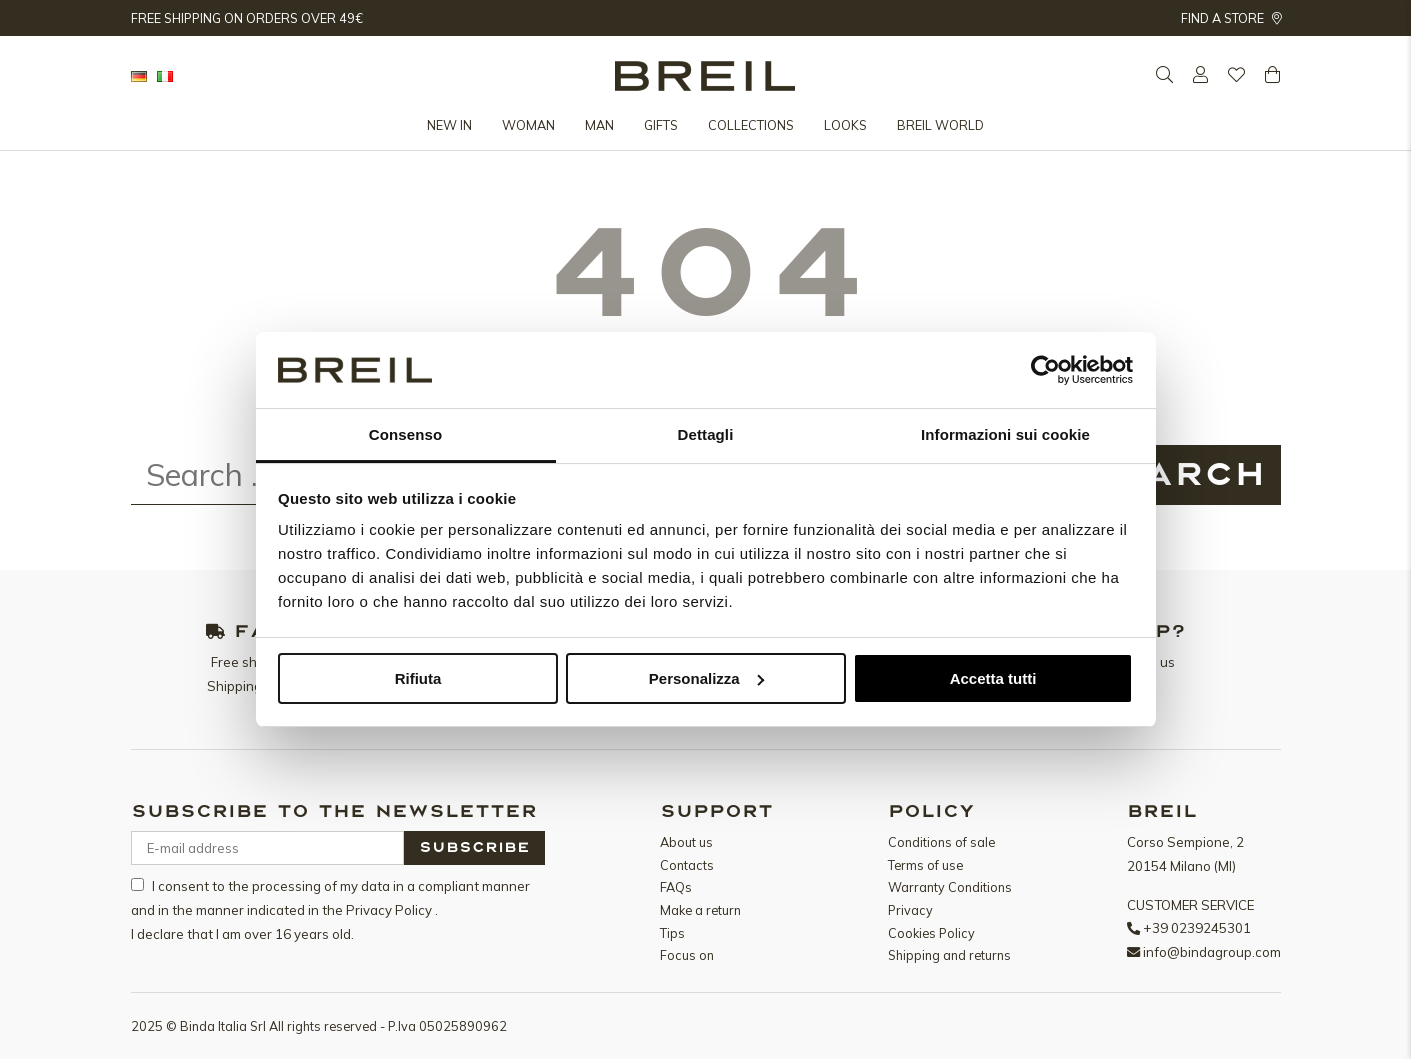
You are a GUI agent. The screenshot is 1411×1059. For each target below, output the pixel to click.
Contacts (687, 865)
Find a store (1231, 18)
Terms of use (925, 865)
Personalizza (706, 678)
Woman (528, 125)
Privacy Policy (390, 910)
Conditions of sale (941, 842)
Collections (751, 125)
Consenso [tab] (405, 434)
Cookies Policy (931, 933)
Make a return (700, 910)
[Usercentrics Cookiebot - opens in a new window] (1045, 370)
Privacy (910, 910)
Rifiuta (418, 678)
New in (449, 125)
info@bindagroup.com (1212, 952)
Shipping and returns (949, 955)
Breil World (940, 125)
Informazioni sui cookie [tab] (1005, 434)
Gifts (661, 125)
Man (599, 125)
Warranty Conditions (950, 887)
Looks (845, 125)
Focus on (687, 955)
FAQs (676, 887)
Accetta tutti (993, 678)
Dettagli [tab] (706, 434)
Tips (672, 933)
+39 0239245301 (1197, 928)
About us (686, 842)
